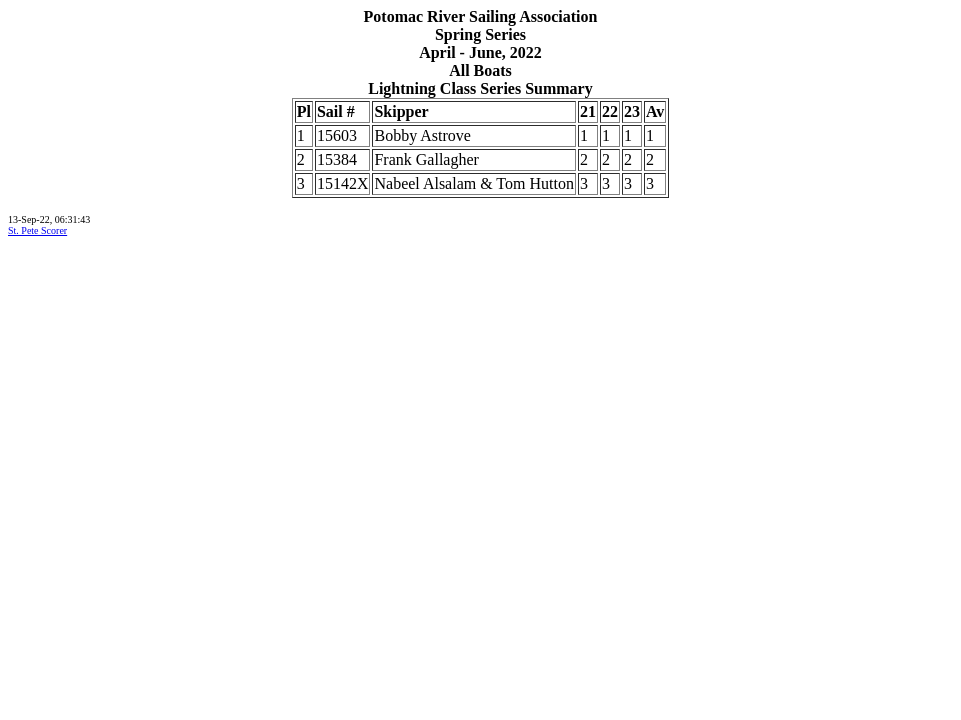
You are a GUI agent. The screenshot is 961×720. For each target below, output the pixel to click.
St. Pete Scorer (37, 230)
